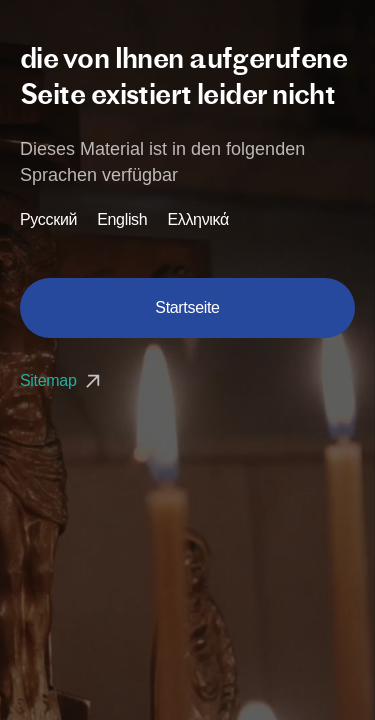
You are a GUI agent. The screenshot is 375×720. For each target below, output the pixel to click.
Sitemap (62, 380)
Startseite (187, 307)
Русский (48, 220)
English (122, 220)
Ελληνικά (198, 220)
